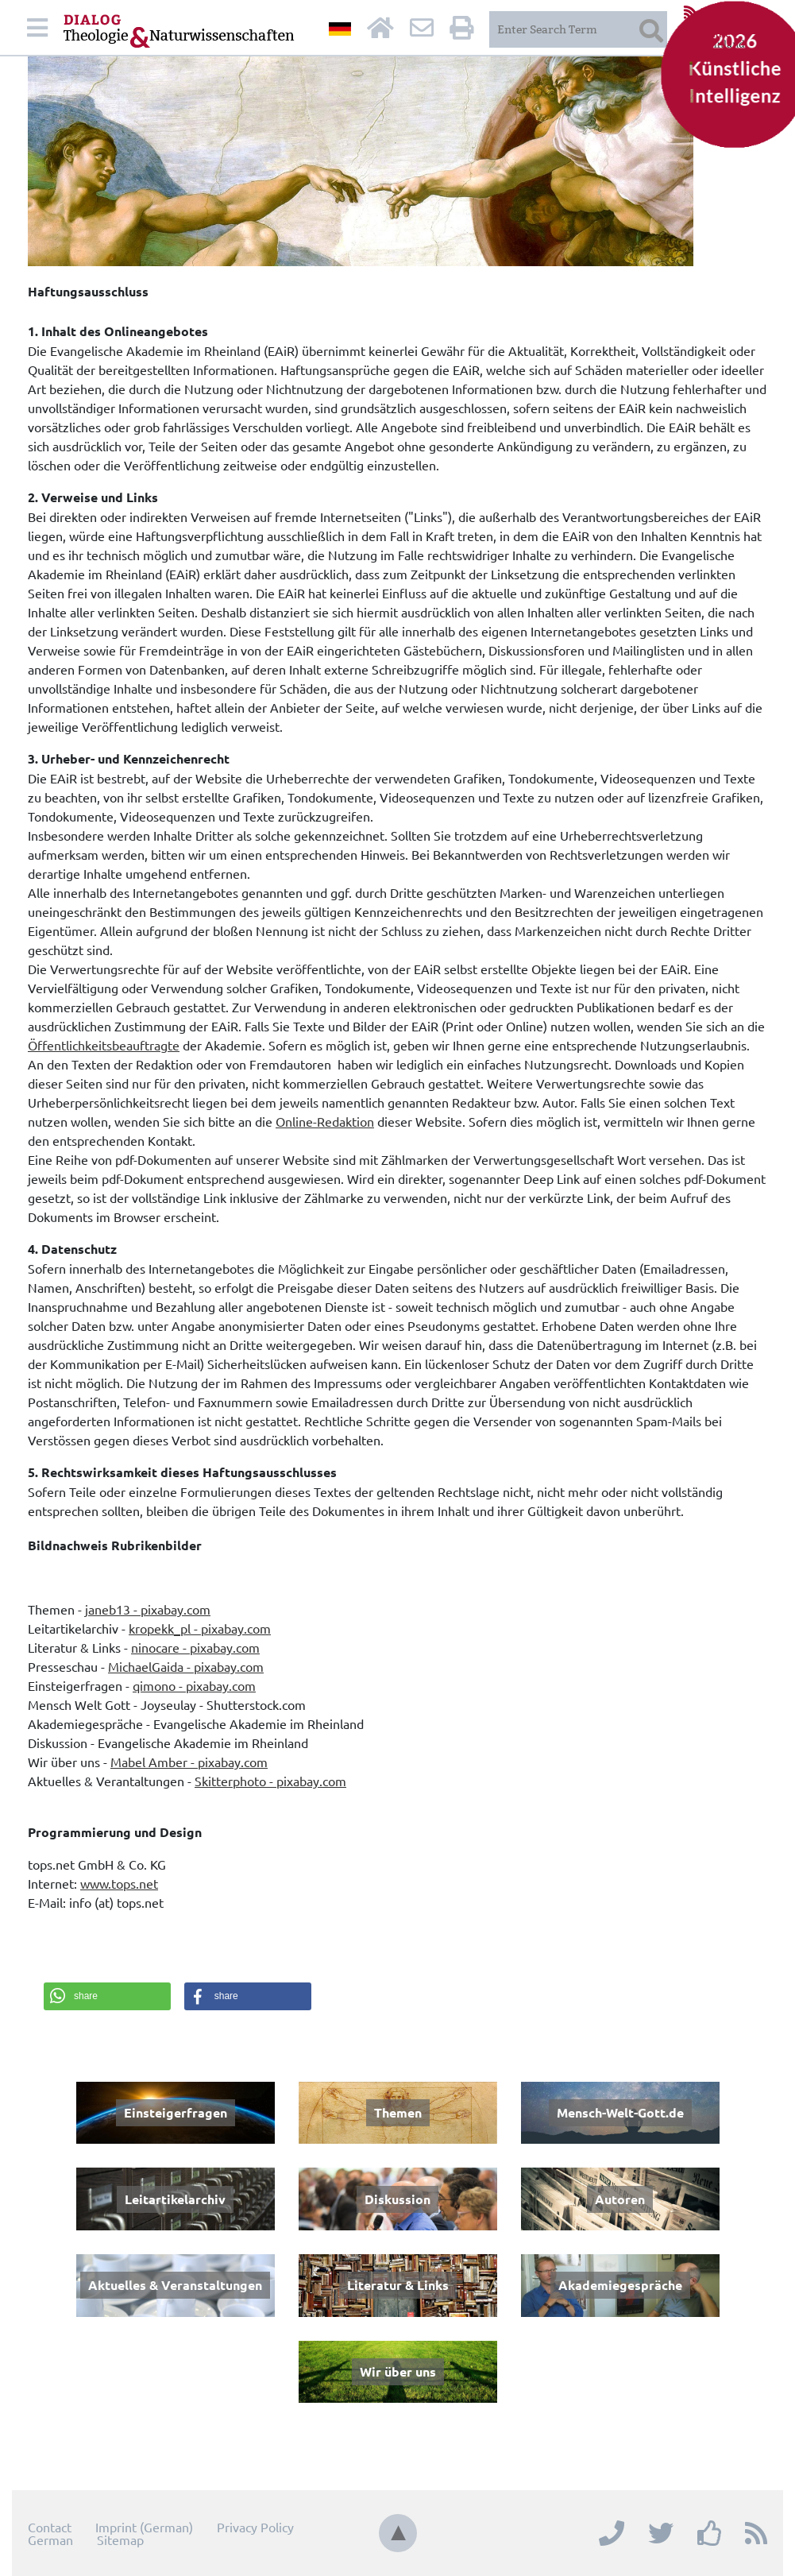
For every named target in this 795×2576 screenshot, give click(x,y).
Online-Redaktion (325, 1121)
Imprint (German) (144, 2527)
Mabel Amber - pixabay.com (189, 1762)
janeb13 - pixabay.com (147, 1609)
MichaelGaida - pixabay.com (186, 1666)
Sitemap (120, 2539)
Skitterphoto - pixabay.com (270, 1781)
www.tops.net (119, 1883)
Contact (49, 2527)
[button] (107, 1996)
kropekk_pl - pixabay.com (200, 1628)
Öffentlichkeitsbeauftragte (103, 1045)
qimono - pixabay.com (194, 1685)
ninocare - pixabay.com (195, 1647)
